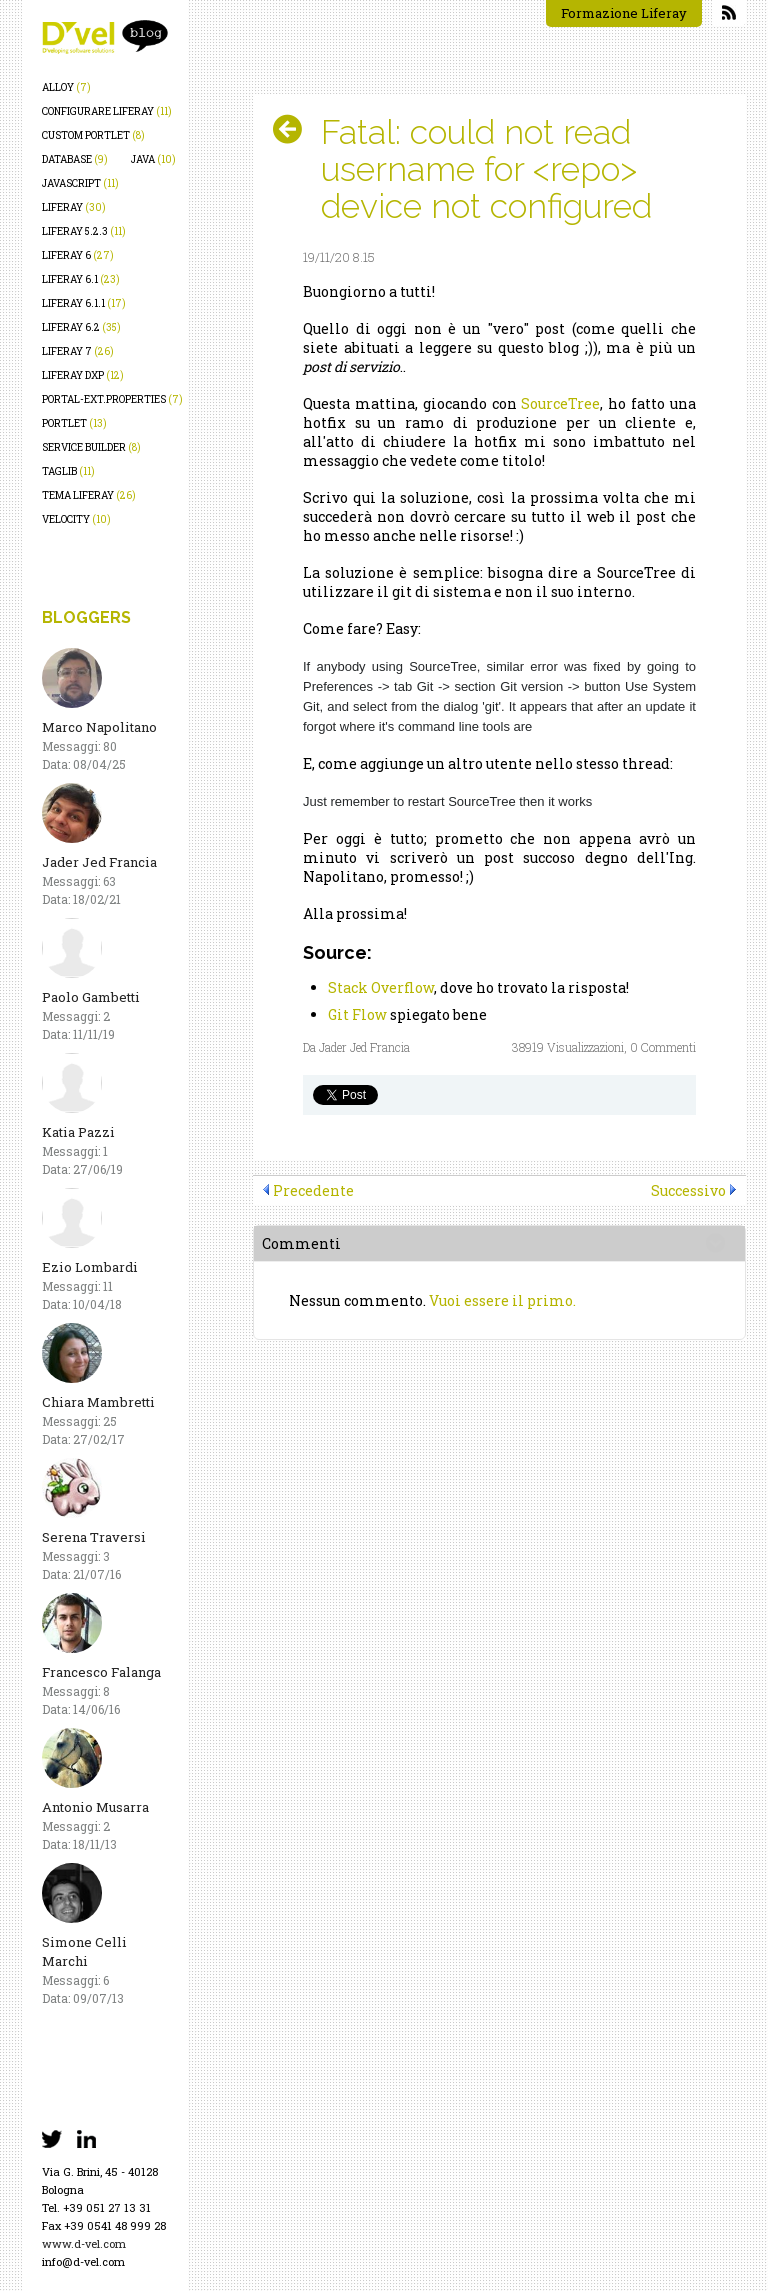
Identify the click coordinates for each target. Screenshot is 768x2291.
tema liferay (89, 495)
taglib (68, 471)
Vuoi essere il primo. (502, 1300)
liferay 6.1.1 (84, 303)
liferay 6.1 (81, 279)
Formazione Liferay (624, 13)
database (75, 159)
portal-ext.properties (112, 399)
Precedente (313, 1190)
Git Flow (357, 1014)
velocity (76, 519)
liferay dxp (83, 375)
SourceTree (560, 403)
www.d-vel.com (84, 2243)
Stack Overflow (381, 987)
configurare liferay (107, 111)
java (153, 159)
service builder (91, 447)
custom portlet (93, 135)
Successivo (688, 1190)
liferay (74, 207)
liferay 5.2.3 (84, 231)
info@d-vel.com (83, 2261)
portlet (74, 423)
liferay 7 (78, 351)
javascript (80, 183)
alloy (66, 87)
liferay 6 (78, 255)
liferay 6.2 (81, 327)
